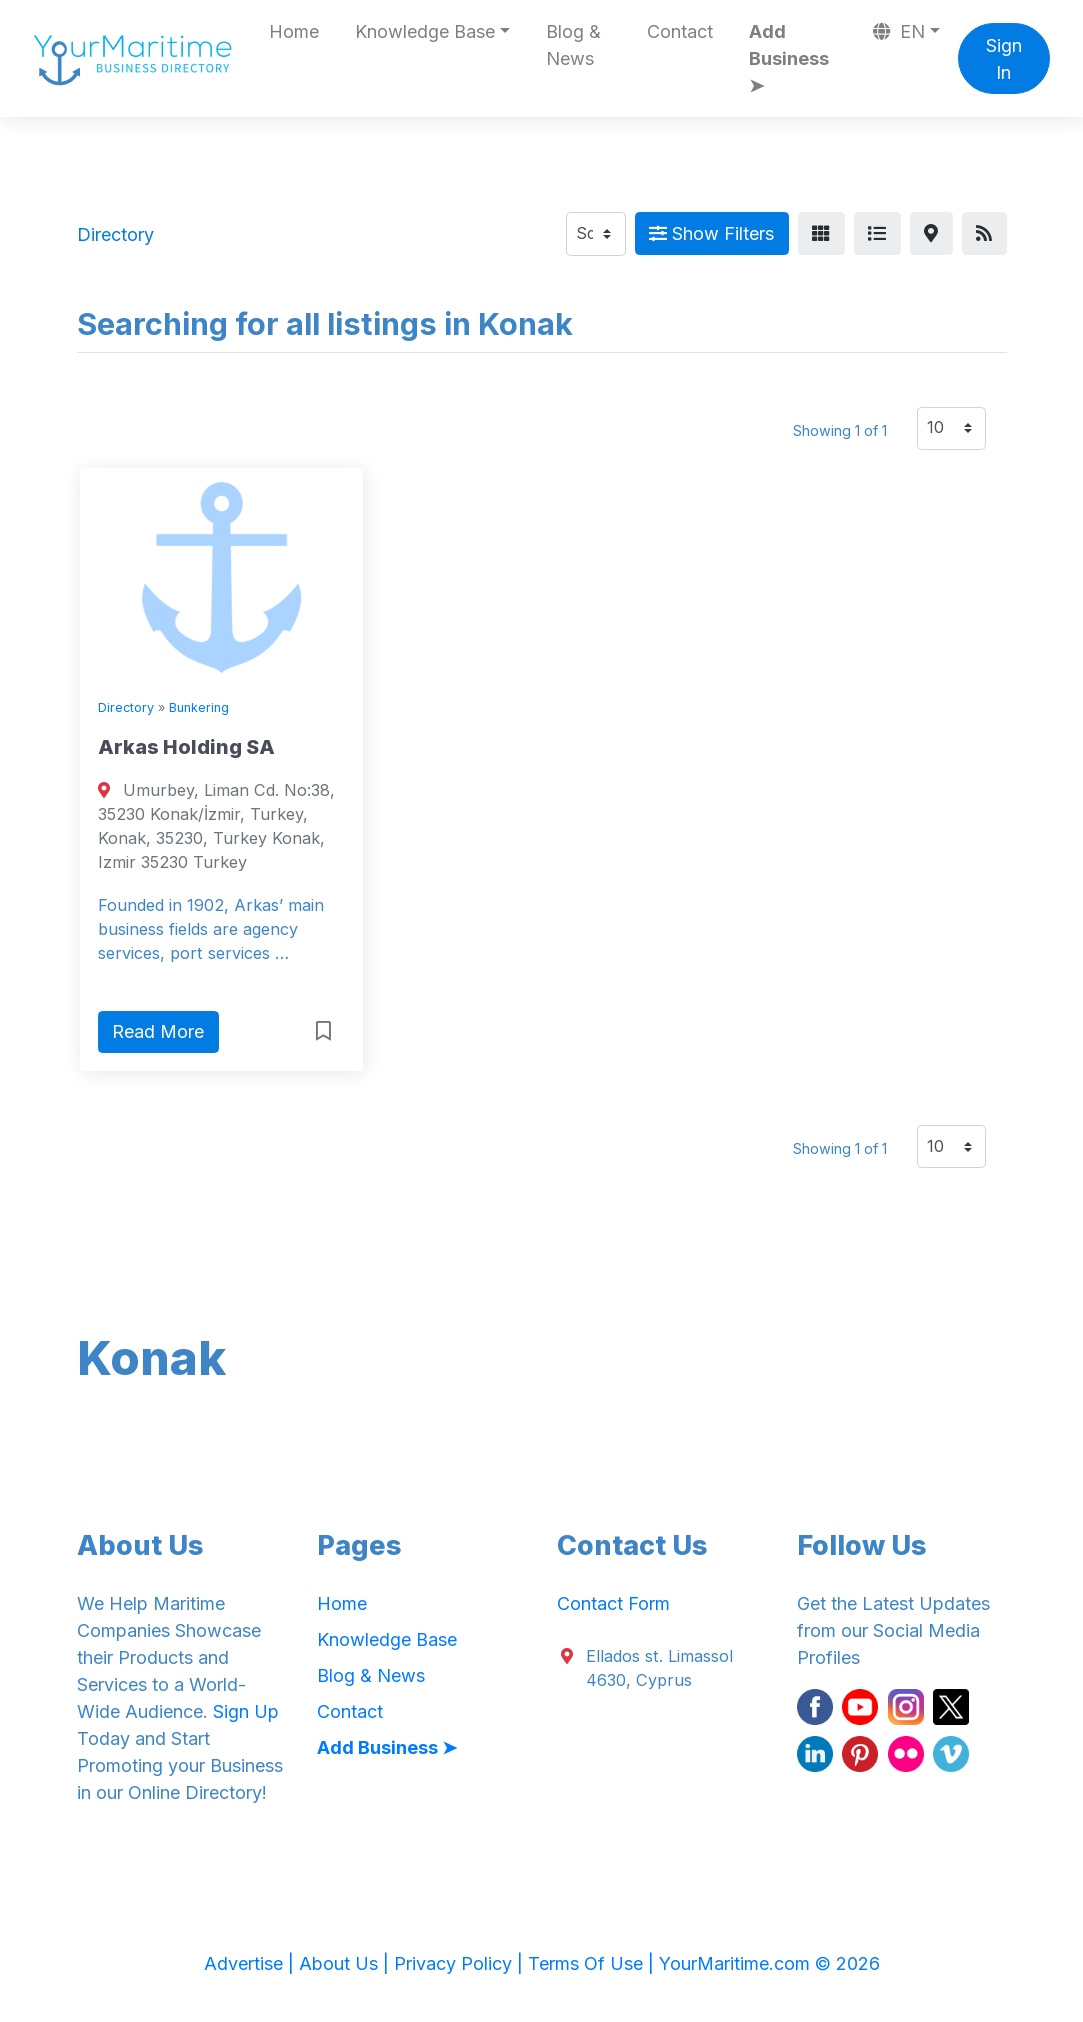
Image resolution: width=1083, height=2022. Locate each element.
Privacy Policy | (461, 1963)
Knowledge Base (387, 1639)
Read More (158, 1031)
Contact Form (613, 1603)
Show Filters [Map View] (711, 233)
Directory (126, 707)
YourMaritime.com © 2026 (769, 1963)
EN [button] (899, 31)
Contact (680, 31)
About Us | (346, 1963)
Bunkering (199, 707)
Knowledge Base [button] (425, 31)
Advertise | (251, 1963)
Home (294, 31)
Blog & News (573, 45)
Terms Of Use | (593, 1963)
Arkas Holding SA (186, 747)
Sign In (1004, 59)
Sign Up (246, 1711)
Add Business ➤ (789, 58)
